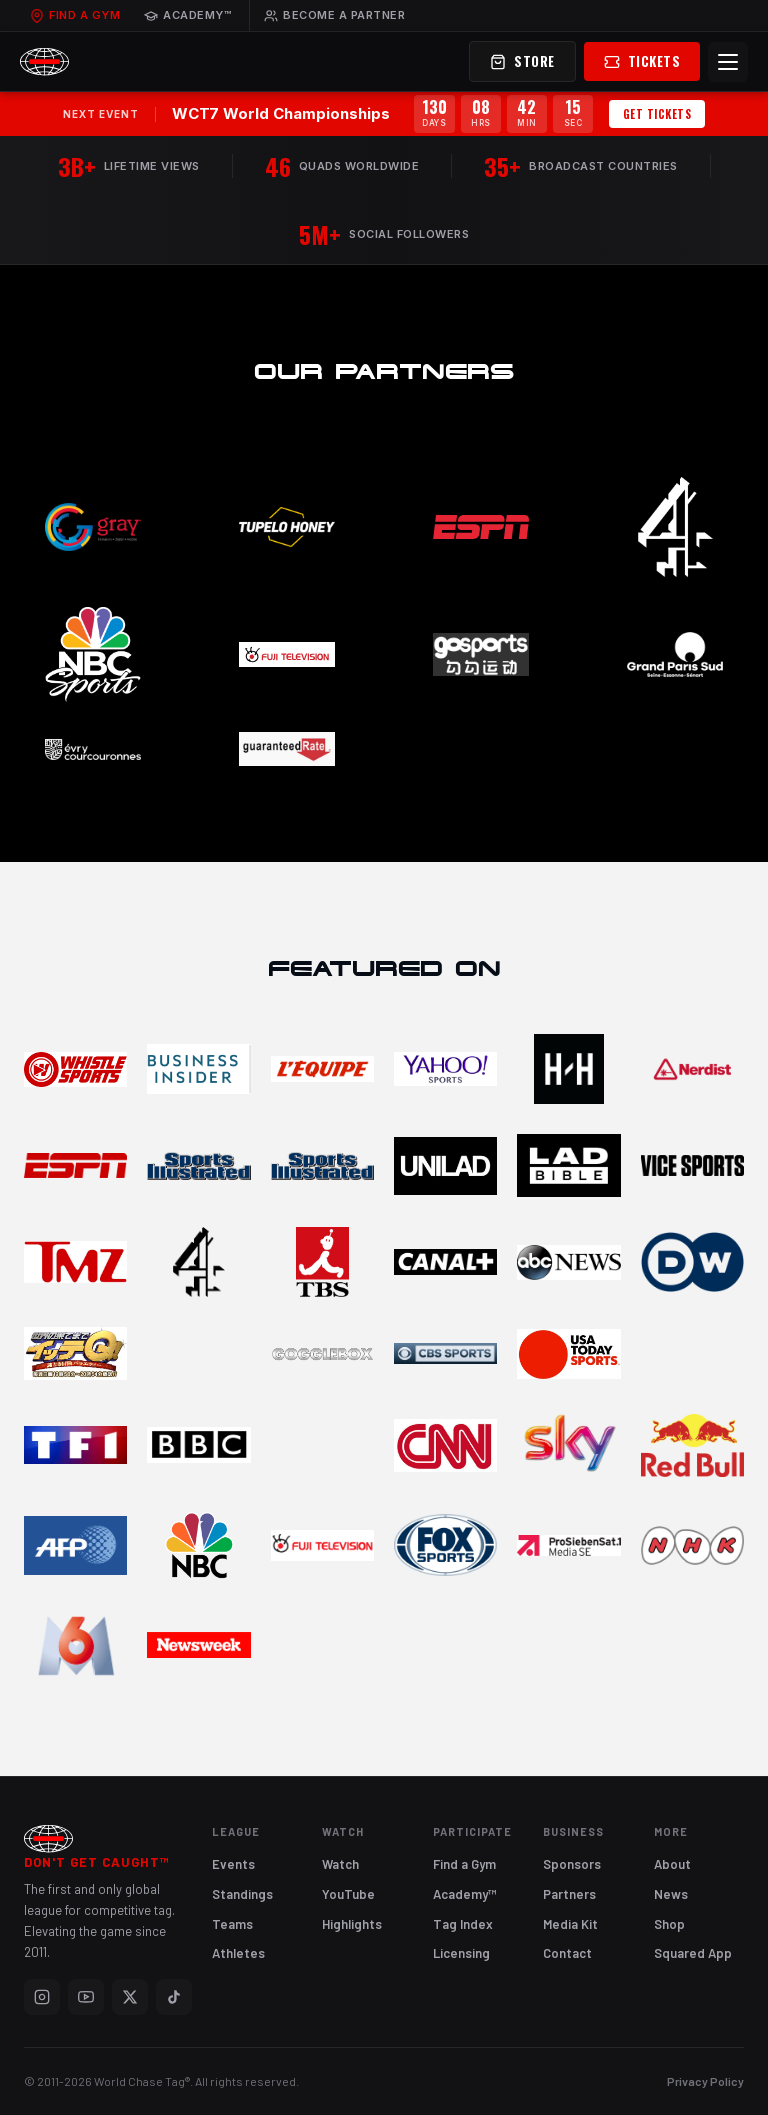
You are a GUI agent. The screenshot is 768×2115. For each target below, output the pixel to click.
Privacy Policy (705, 2081)
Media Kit (570, 1924)
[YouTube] (86, 1997)
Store (522, 61)
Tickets (642, 61)
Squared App (693, 1953)
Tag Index (463, 1924)
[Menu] (728, 62)
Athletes (238, 1953)
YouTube (348, 1894)
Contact (567, 1953)
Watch (340, 1864)
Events (233, 1864)
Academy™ (187, 15)
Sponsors (572, 1864)
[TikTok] (174, 1997)
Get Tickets (657, 114)
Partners (569, 1894)
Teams (232, 1924)
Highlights (352, 1924)
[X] (130, 1997)
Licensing (461, 1953)
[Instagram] (42, 1997)
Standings (242, 1894)
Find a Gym (74, 15)
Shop (669, 1924)
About (672, 1864)
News (671, 1894)
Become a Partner (334, 15)
